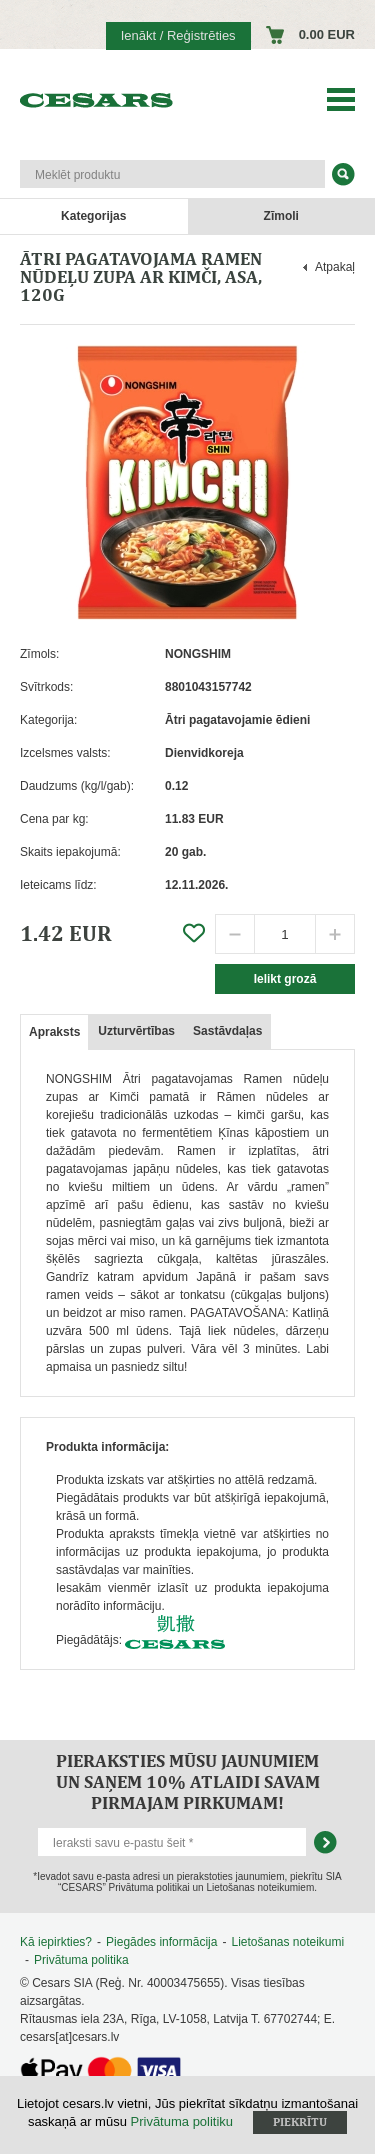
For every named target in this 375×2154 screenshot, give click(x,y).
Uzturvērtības (136, 1031)
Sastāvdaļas (227, 1031)
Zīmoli (281, 216)
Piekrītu (300, 2122)
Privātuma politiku (182, 2121)
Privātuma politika (81, 1960)
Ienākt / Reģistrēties (178, 35)
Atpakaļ (335, 267)
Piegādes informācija (161, 1942)
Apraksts (54, 1032)
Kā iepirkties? (56, 1942)
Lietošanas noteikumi (287, 1942)
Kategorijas (93, 216)
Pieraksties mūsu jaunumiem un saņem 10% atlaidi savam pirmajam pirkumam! (188, 1781)
